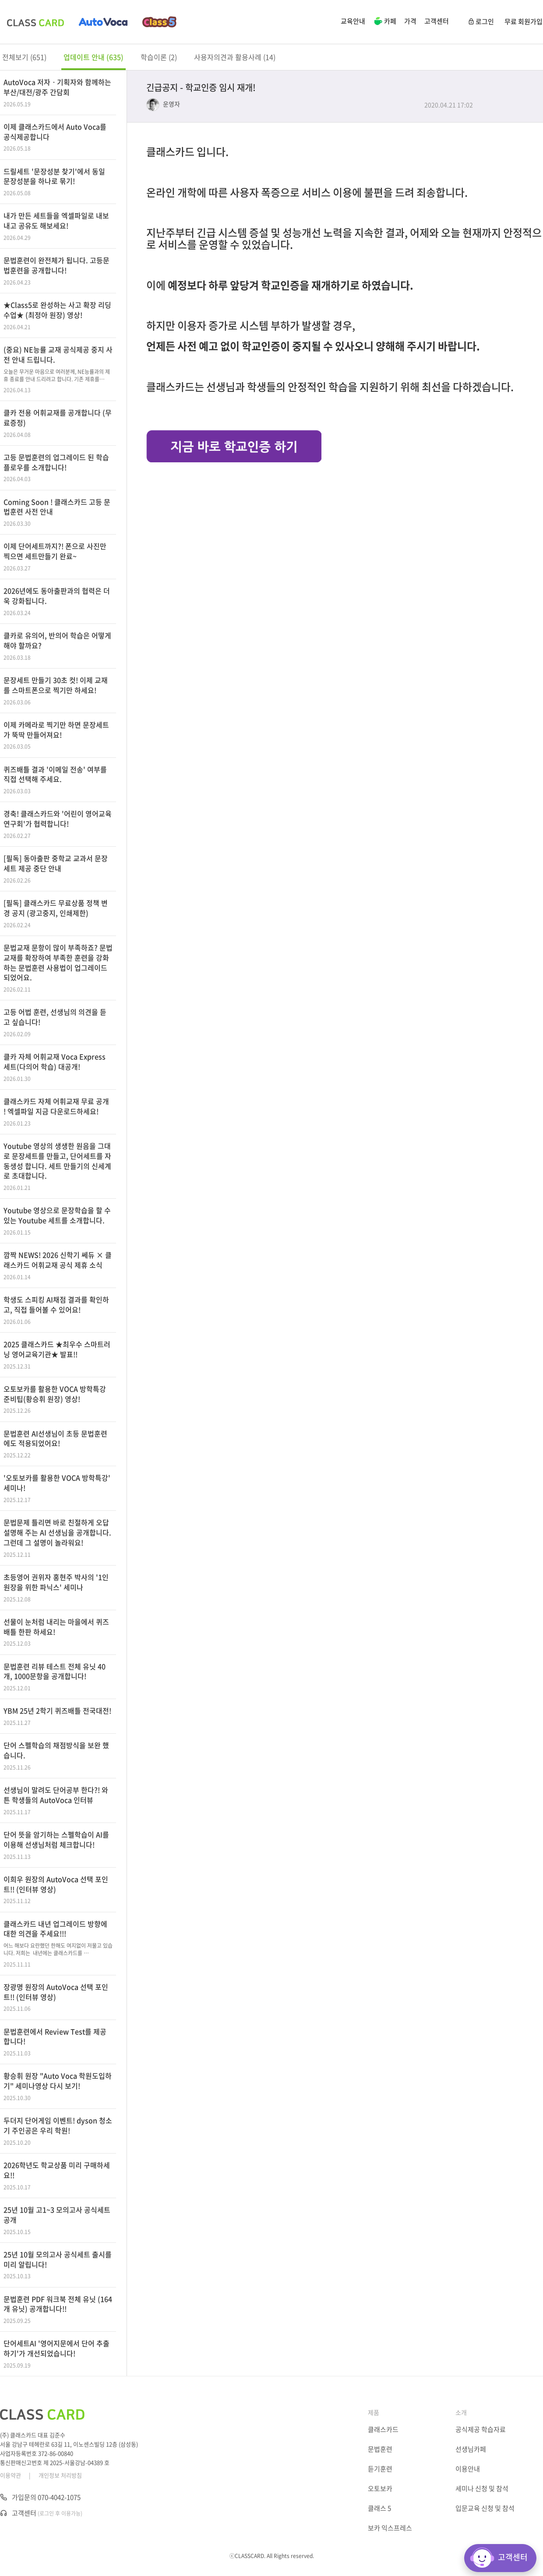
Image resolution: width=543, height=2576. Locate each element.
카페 (384, 22)
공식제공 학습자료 (480, 2429)
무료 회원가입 (523, 21)
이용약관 (10, 2475)
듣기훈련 (380, 2469)
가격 (410, 21)
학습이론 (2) (159, 57)
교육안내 (353, 21)
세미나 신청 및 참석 (481, 2488)
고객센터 (436, 21)
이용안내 (467, 2469)
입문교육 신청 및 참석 (485, 2508)
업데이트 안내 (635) (93, 57)
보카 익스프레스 (390, 2528)
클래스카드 (383, 2429)
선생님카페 (470, 2449)
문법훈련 (380, 2449)
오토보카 (380, 2488)
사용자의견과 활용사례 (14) (234, 57)
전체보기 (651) (24, 57)
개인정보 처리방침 (60, 2475)
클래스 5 (379, 2508)
